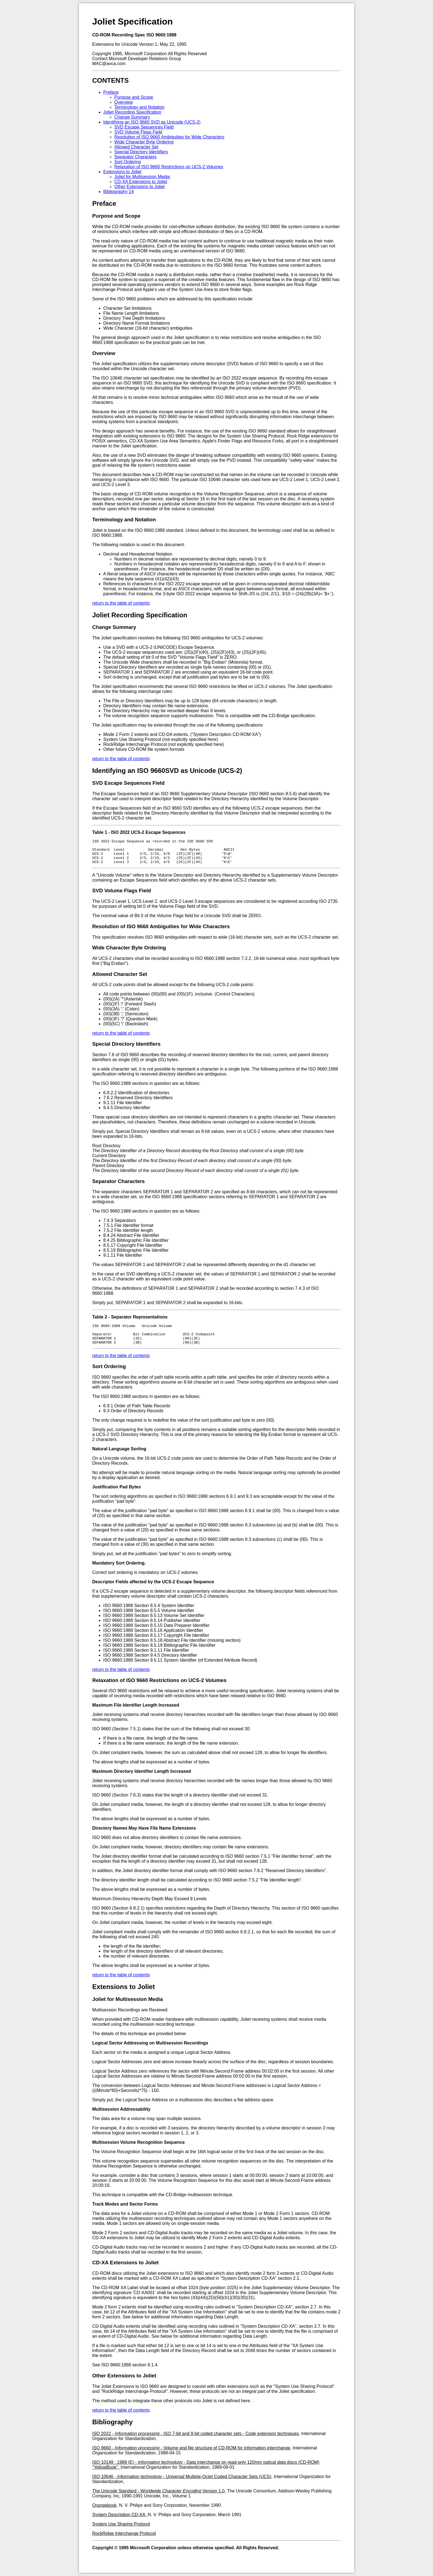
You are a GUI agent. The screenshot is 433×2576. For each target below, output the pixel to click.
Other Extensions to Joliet (139, 186)
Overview (123, 102)
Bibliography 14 (118, 191)
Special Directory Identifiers (141, 152)
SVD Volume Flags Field (138, 132)
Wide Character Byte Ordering (143, 142)
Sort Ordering (127, 161)
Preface (110, 92)
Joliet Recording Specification (132, 112)
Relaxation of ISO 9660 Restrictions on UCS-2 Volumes (168, 166)
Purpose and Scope (133, 97)
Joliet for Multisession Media (142, 176)
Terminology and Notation (139, 107)
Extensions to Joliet (122, 171)
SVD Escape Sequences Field (143, 127)
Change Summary (132, 117)
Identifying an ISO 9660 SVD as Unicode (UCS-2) (151, 122)
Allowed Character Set (136, 147)
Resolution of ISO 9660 (121, 931)
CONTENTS (110, 80)
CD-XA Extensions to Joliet (140, 181)
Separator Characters (135, 156)
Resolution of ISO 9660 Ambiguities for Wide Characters (169, 137)
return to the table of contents (121, 603)
